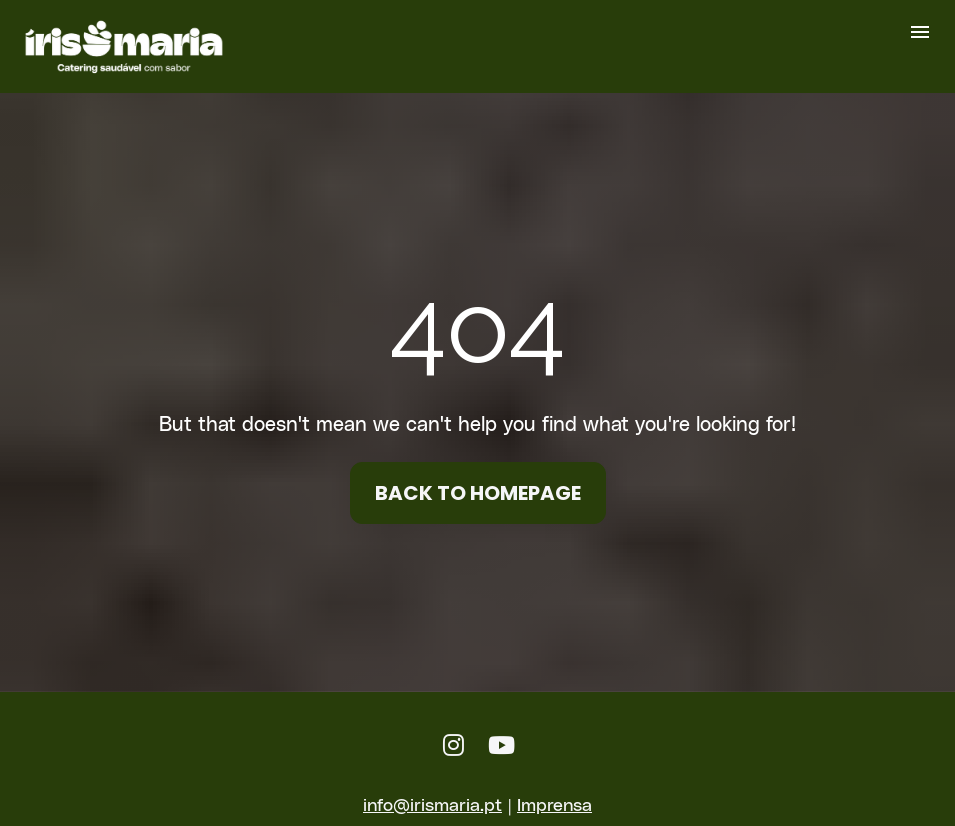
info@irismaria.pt (432, 791)
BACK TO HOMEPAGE (478, 487)
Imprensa (554, 791)
